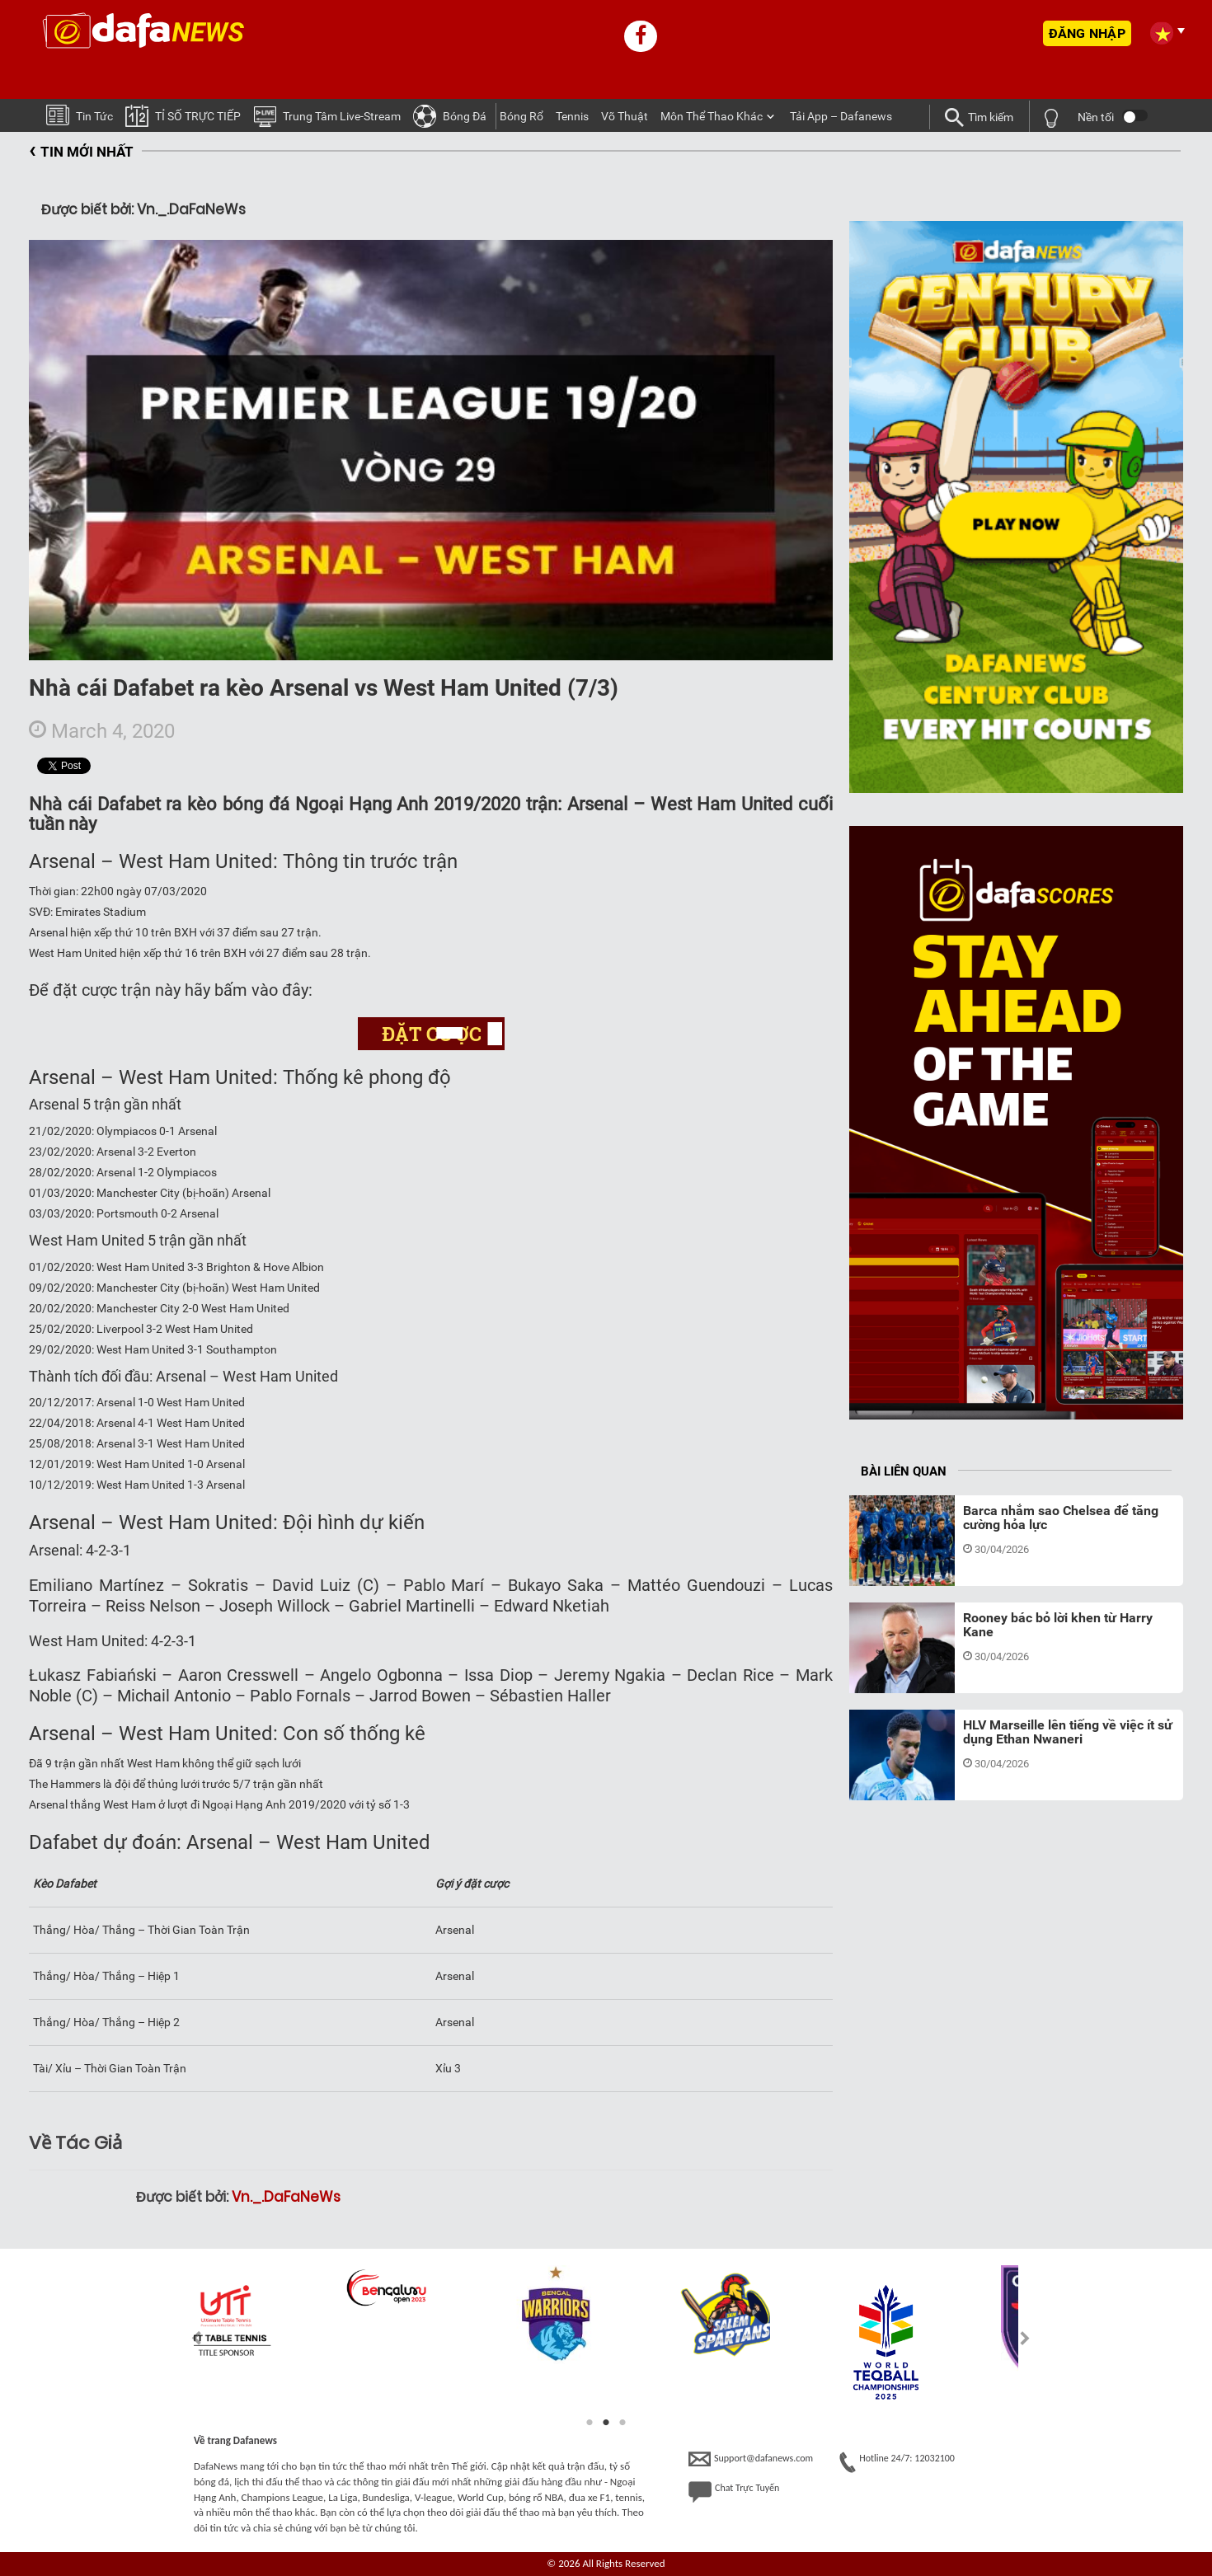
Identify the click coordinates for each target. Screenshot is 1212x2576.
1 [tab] (589, 2422)
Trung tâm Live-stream (327, 115)
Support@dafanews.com (750, 2459)
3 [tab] (622, 2422)
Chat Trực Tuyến (733, 2492)
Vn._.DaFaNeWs (286, 2197)
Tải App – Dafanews (841, 116)
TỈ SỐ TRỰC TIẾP (183, 115)
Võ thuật (624, 116)
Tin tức (79, 114)
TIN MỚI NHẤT (81, 152)
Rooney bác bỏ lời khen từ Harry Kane (1058, 1625)
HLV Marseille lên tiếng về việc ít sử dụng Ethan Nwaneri (1067, 1732)
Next (1025, 2338)
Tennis (572, 116)
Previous (186, 2338)
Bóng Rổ (521, 116)
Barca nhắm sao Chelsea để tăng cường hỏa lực (1060, 1518)
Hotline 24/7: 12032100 (897, 2462)
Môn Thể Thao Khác (711, 116)
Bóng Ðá (449, 115)
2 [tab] (606, 2422)
